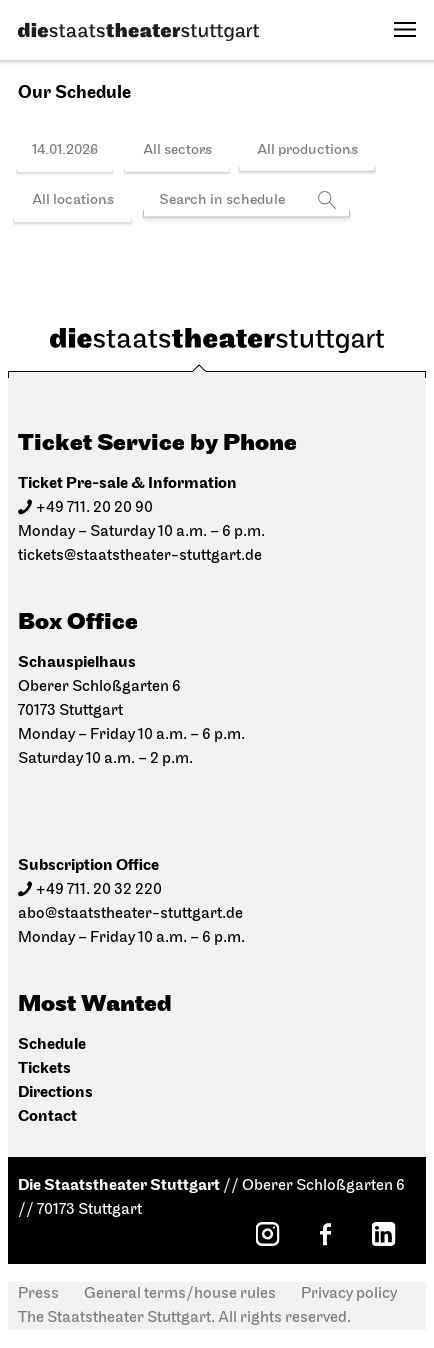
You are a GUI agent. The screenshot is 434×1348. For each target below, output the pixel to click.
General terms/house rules (180, 1294)
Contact (47, 1116)
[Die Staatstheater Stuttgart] (138, 32)
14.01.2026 (65, 150)
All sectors (177, 150)
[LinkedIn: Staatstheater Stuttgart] (383, 1234)
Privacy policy (349, 1294)
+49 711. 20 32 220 (99, 890)
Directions (55, 1092)
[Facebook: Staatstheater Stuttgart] (325, 1234)
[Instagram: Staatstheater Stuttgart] (267, 1234)
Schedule (52, 1044)
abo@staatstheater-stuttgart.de (130, 914)
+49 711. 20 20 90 (94, 508)
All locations (73, 200)
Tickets (44, 1068)
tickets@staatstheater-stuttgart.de (140, 556)
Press (38, 1294)
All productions (307, 150)
